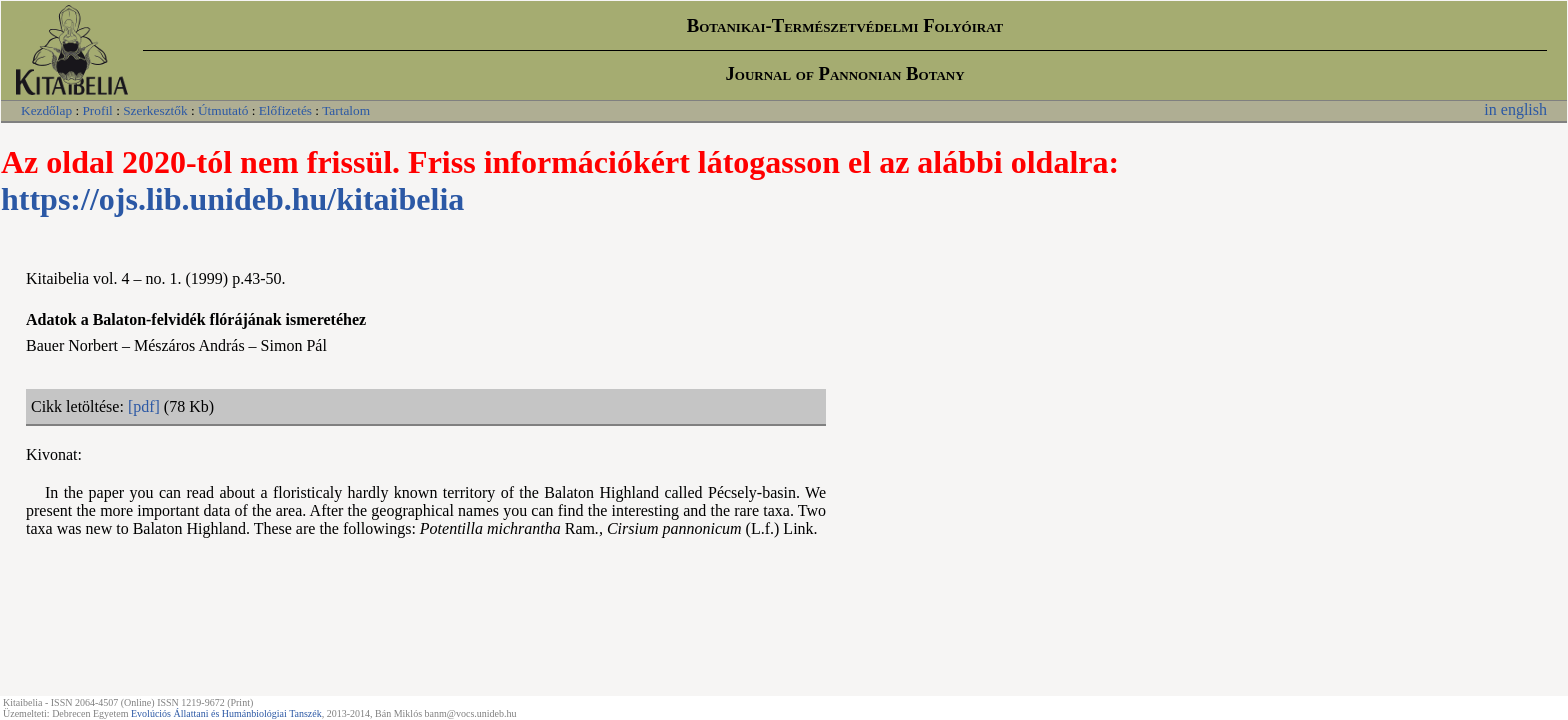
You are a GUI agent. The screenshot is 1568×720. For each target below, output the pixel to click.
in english (1515, 109)
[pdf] (144, 406)
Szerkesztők (155, 110)
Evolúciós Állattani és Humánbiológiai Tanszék (226, 713)
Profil (97, 110)
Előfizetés (285, 110)
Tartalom (346, 110)
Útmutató (223, 110)
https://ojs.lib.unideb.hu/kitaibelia (232, 199)
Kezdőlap (46, 110)
